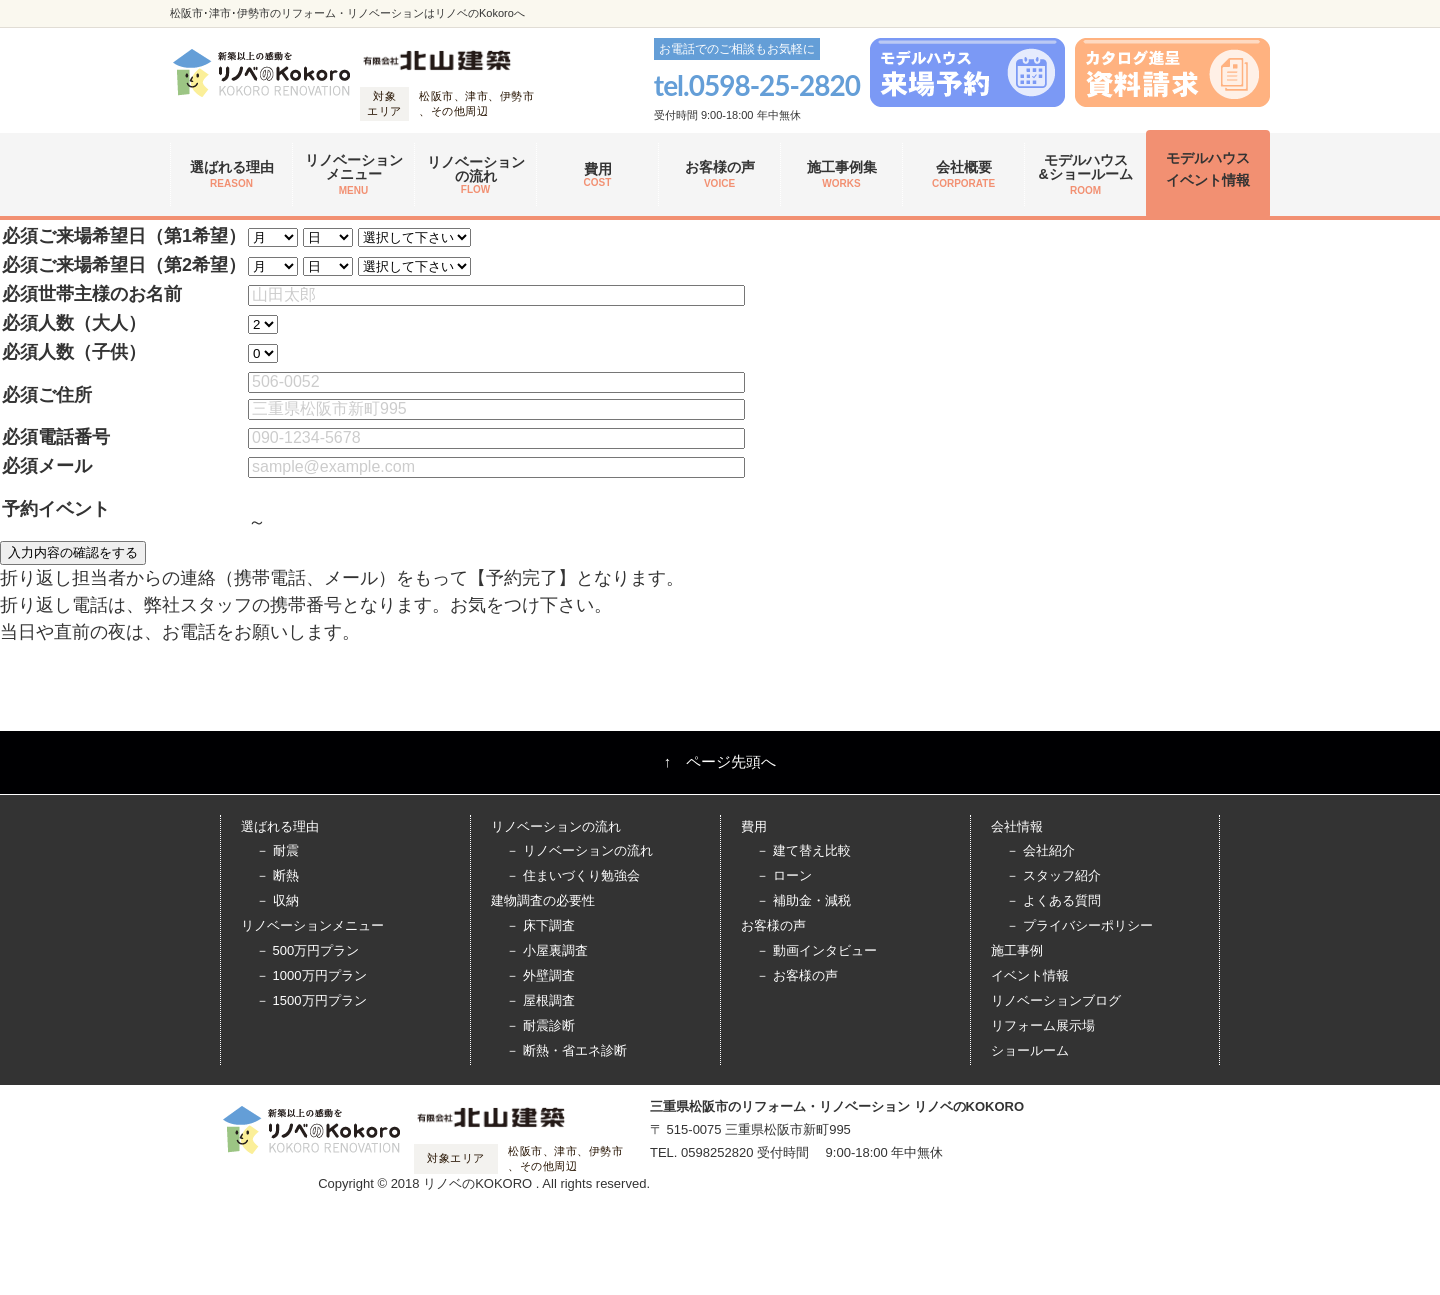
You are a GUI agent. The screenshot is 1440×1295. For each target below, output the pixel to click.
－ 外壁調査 (540, 975)
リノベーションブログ (1056, 1000)
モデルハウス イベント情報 (1208, 169)
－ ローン (784, 875)
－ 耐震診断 (540, 1025)
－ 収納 (277, 900)
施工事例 (1017, 950)
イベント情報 (1030, 975)
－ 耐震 (277, 850)
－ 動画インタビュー (816, 950)
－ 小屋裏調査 (547, 950)
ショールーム (1030, 1050)
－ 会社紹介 (1040, 850)
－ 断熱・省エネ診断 (566, 1050)
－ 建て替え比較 (803, 850)
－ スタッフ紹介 (1053, 875)
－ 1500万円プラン (311, 1000)
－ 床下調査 (540, 925)
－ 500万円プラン (307, 950)
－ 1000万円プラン (311, 975)
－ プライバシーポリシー (1079, 925)
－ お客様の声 (797, 975)
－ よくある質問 (1053, 900)
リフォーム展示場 (1043, 1025)
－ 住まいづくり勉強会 (573, 875)
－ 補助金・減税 (803, 900)
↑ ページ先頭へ (720, 761)
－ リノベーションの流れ (579, 850)
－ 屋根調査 (540, 1000)
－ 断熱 (277, 875)
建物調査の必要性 (543, 900)
